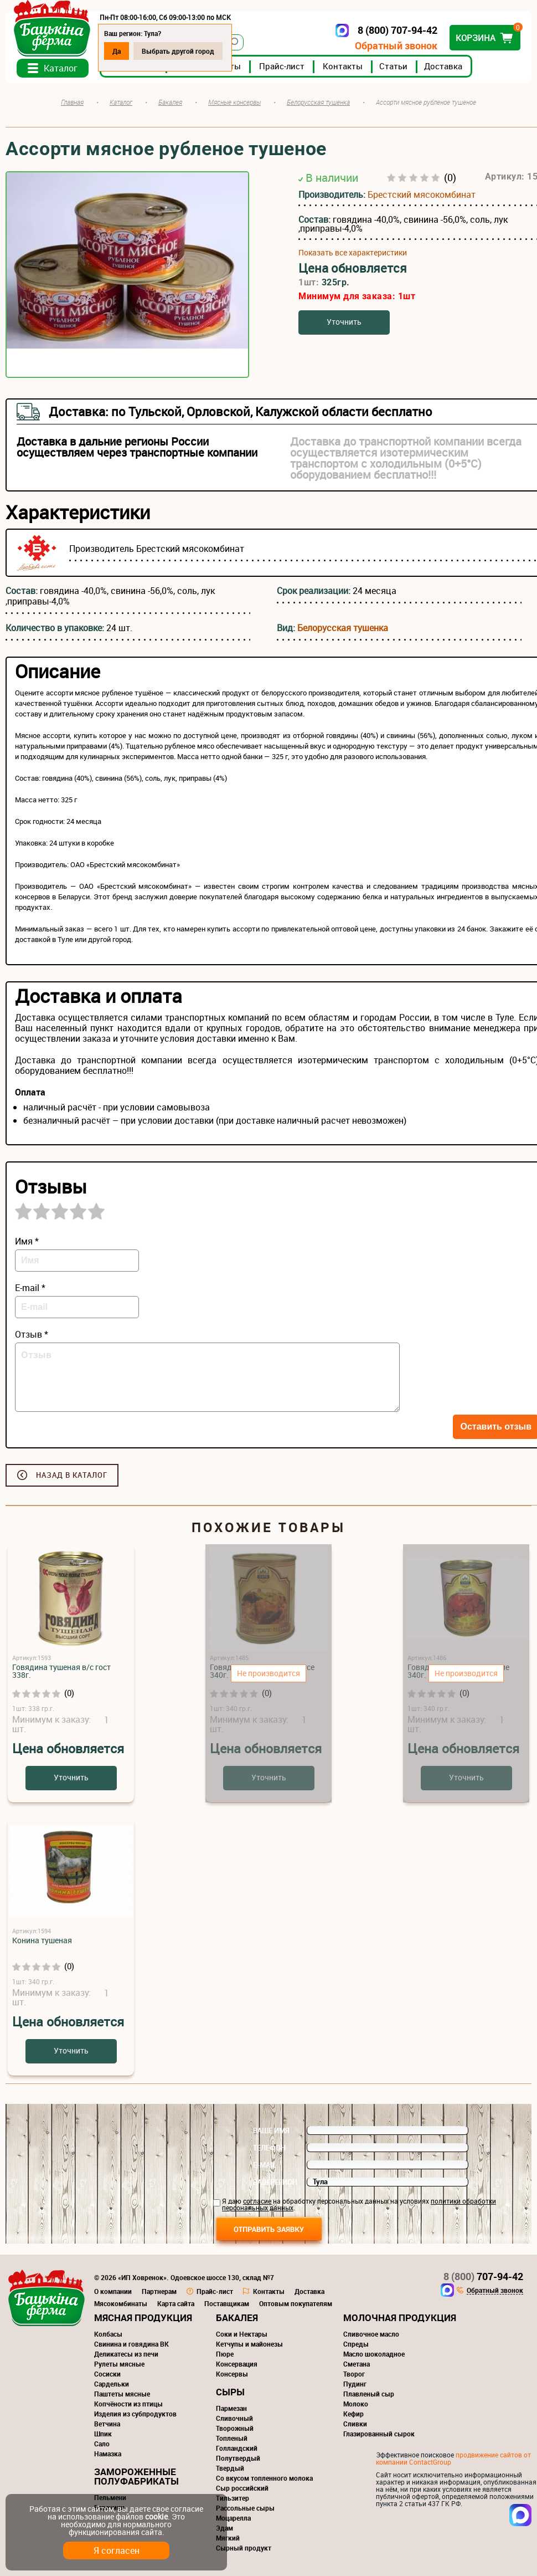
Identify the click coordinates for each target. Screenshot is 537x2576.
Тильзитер (232, 2497)
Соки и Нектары (241, 2333)
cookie (156, 2516)
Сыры (230, 2391)
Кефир (353, 2413)
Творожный (235, 2428)
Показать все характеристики (352, 253)
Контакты (343, 66)
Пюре (225, 2353)
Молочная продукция (399, 2317)
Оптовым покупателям (295, 2303)
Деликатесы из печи (126, 2353)
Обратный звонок (396, 45)
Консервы (232, 2373)
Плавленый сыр (368, 2393)
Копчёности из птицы (128, 2403)
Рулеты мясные (119, 2363)
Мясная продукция (143, 2317)
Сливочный (234, 2418)
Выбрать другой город (178, 51)
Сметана (356, 2363)
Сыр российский (242, 2487)
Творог (354, 2373)
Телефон (269, 2148)
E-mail (264, 2165)
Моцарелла (233, 2517)
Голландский (236, 2448)
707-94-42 (483, 2276)
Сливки (355, 2423)
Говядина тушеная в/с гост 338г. (61, 1671)
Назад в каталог (71, 1475)
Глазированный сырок (379, 2433)
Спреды (356, 2343)
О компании (113, 2291)
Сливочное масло (371, 2333)
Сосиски (107, 2373)
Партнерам (159, 2291)
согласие (257, 2200)
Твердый (230, 2468)
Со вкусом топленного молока (264, 2477)
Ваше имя (271, 2130)
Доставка (443, 66)
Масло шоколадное (374, 2353)
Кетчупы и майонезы (249, 2343)
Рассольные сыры (245, 2507)
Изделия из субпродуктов (135, 2413)
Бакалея (237, 2317)
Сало (102, 2443)
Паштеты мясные (122, 2393)
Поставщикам (226, 2303)
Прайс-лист (281, 66)
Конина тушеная (42, 1940)
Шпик (103, 2433)
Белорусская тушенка (342, 628)
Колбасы (108, 2333)
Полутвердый (238, 2458)
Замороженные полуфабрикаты (136, 2476)
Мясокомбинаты (120, 2303)
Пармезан (231, 2408)
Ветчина (107, 2423)
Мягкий (228, 2537)
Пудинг (354, 2383)
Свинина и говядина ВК (131, 2343)
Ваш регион (275, 2182)
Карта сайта (175, 2303)
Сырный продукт (243, 2547)
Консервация (236, 2363)
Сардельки (111, 2383)
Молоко (355, 2403)
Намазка (107, 2453)
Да (116, 51)
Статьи (393, 66)
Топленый (231, 2438)
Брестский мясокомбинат (422, 194)
